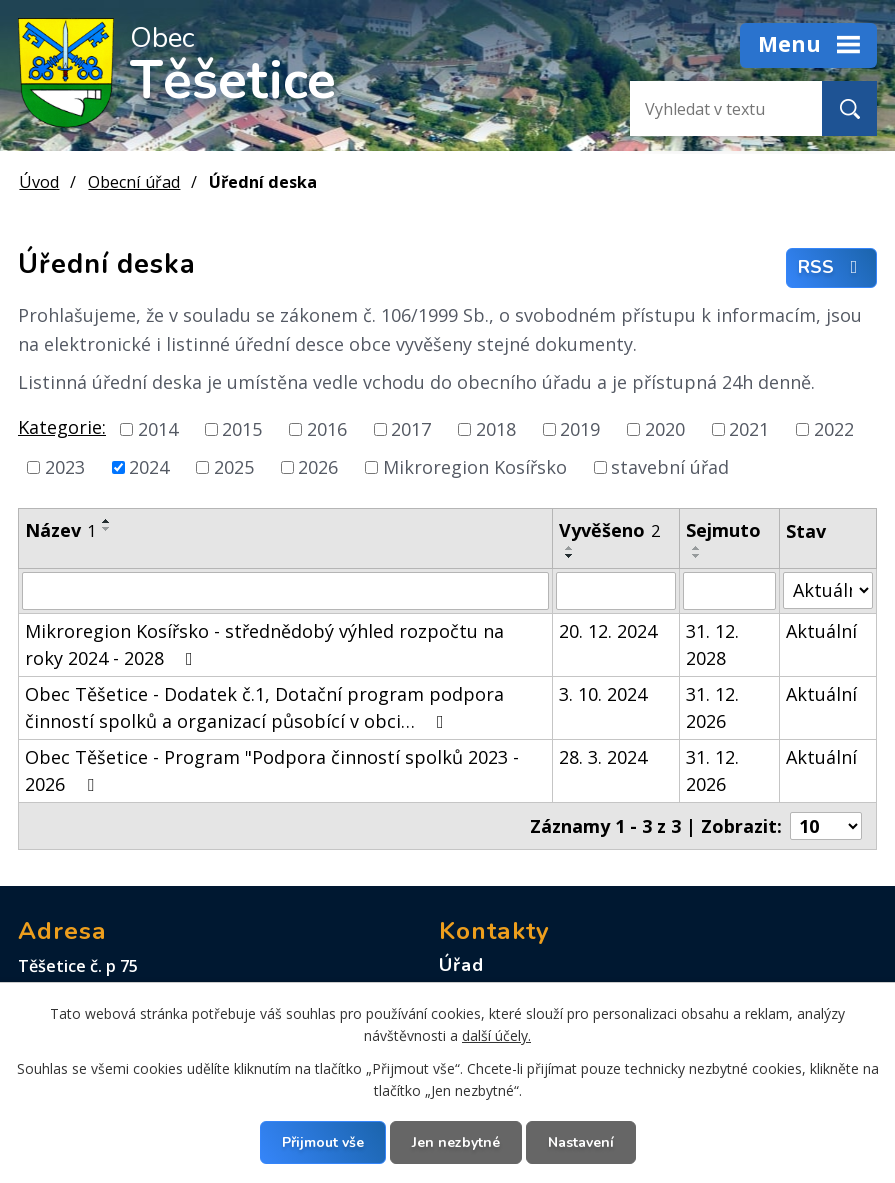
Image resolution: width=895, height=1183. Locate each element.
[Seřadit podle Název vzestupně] (107, 521)
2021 (749, 429)
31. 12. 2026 (712, 707)
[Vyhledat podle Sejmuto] (729, 591)
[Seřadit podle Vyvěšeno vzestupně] (570, 548)
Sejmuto (723, 530)
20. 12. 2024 (608, 631)
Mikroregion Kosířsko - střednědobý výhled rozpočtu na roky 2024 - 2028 (264, 644)
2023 (65, 467)
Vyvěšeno (609, 530)
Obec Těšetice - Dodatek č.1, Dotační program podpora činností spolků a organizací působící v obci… (264, 707)
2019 (580, 429)
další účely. (496, 1035)
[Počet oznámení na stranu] (826, 826)
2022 (834, 429)
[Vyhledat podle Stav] (828, 590)
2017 (411, 429)
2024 (149, 467)
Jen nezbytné (456, 1142)
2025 (234, 467)
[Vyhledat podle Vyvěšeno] (615, 591)
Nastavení (581, 1142)
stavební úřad (670, 467)
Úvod (39, 182)
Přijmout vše (323, 1142)
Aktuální (821, 631)
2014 (158, 429)
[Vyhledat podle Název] (285, 591)
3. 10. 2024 (603, 694)
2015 (242, 429)
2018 (496, 429)
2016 (327, 429)
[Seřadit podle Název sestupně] (107, 529)
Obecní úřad (134, 182)
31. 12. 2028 (712, 644)
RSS (832, 268)
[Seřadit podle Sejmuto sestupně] (697, 556)
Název (60, 530)
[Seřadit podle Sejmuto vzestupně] (697, 548)
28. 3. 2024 (603, 757)
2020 (665, 429)
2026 (318, 467)
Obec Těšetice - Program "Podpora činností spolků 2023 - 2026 (272, 770)
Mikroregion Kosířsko (475, 467)
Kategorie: (62, 427)
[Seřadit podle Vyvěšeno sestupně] (570, 556)
